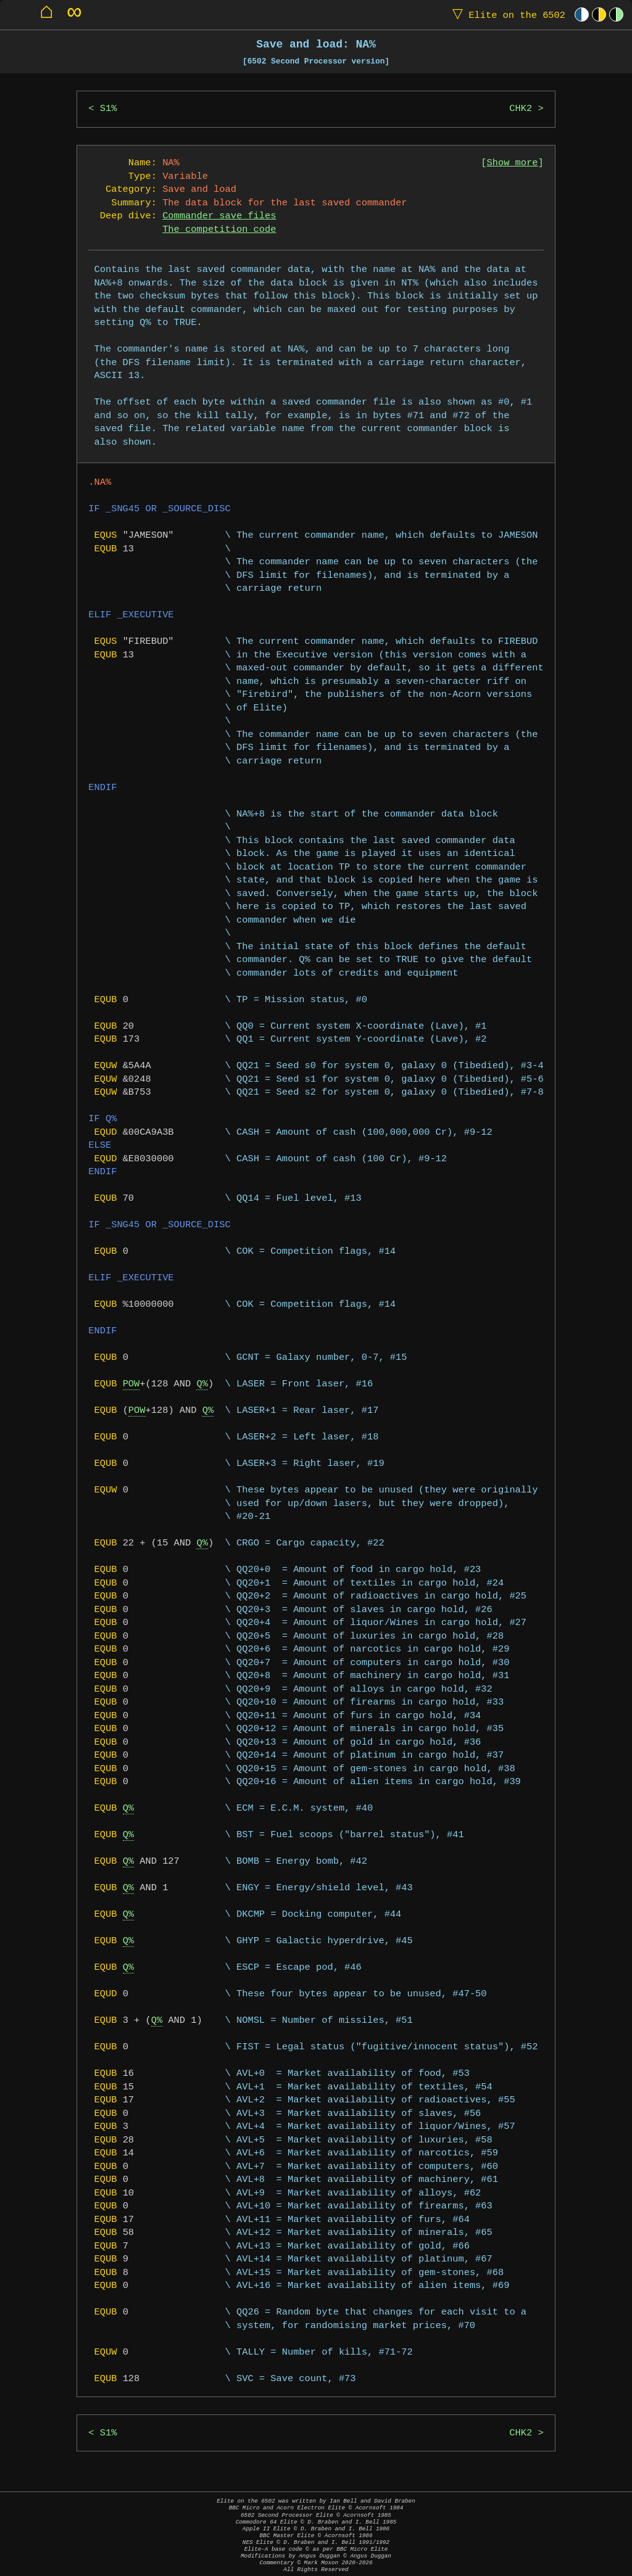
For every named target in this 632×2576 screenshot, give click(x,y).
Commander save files (219, 216)
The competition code (219, 229)
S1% (108, 108)
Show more (512, 163)
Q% (202, 1384)
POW (131, 1384)
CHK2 (520, 108)
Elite (506, 14)
